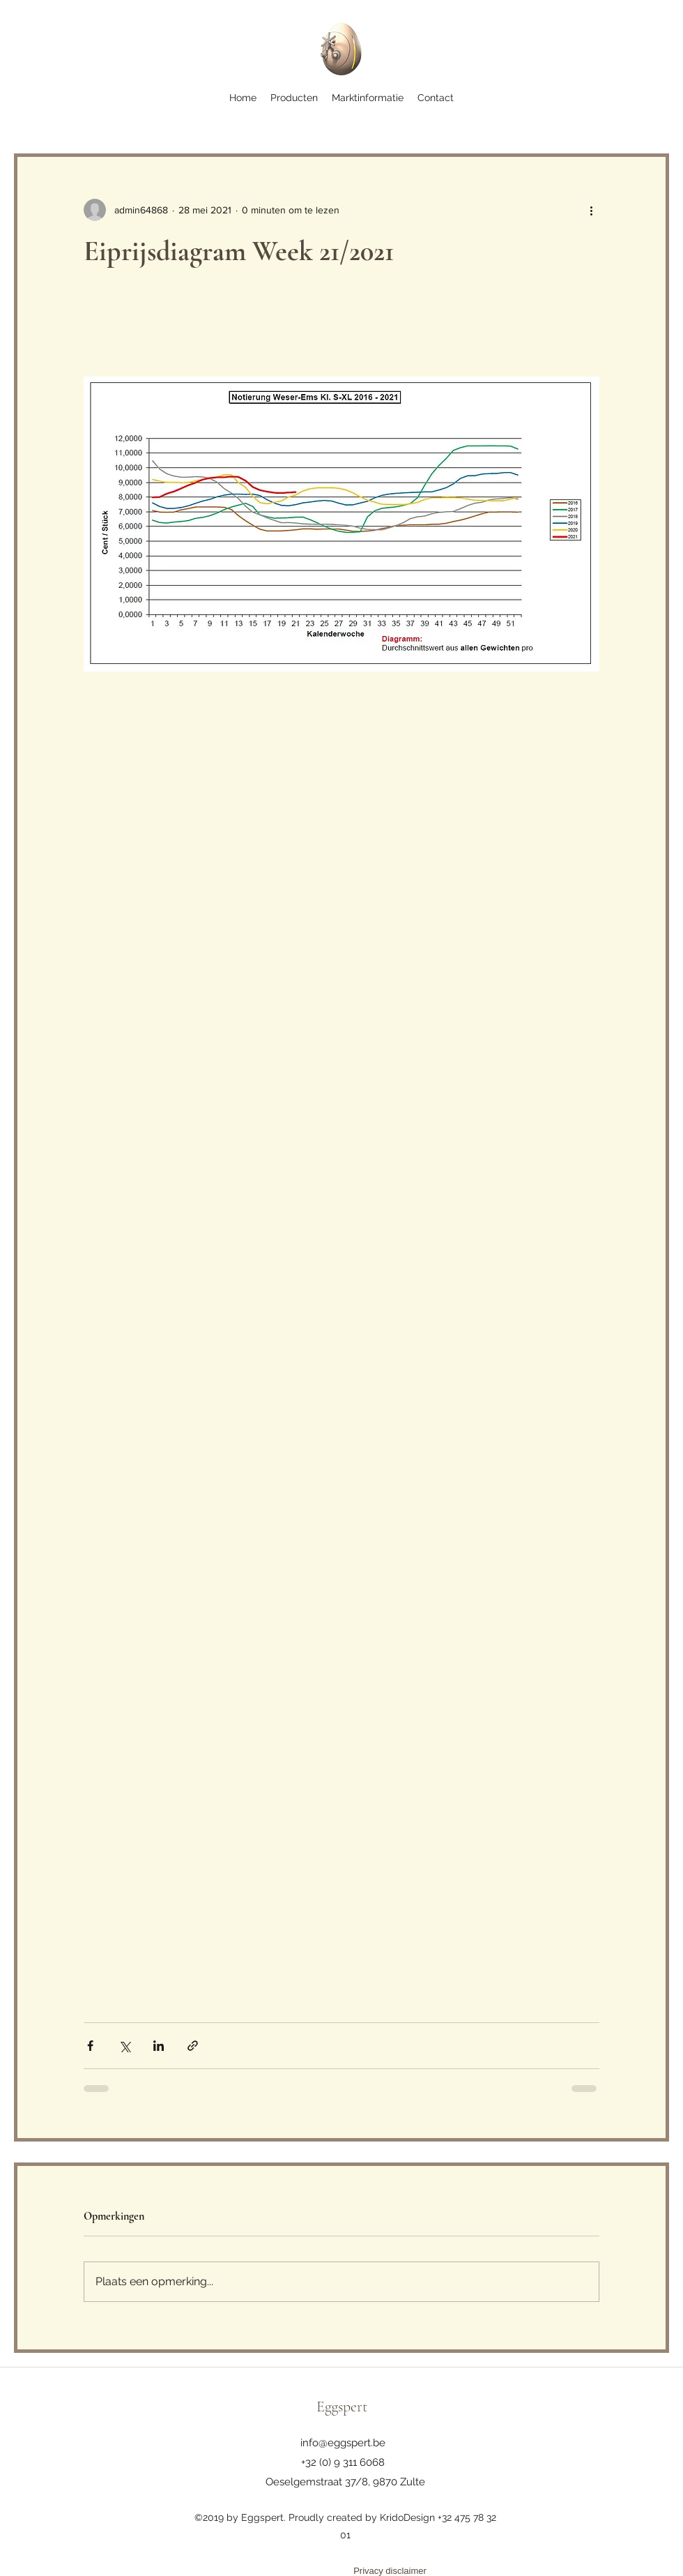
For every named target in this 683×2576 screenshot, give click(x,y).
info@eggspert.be (342, 2443)
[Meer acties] (591, 210)
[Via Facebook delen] (90, 2045)
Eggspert (341, 2406)
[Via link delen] (192, 2045)
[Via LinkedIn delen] (158, 2045)
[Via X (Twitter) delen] (124, 2045)
